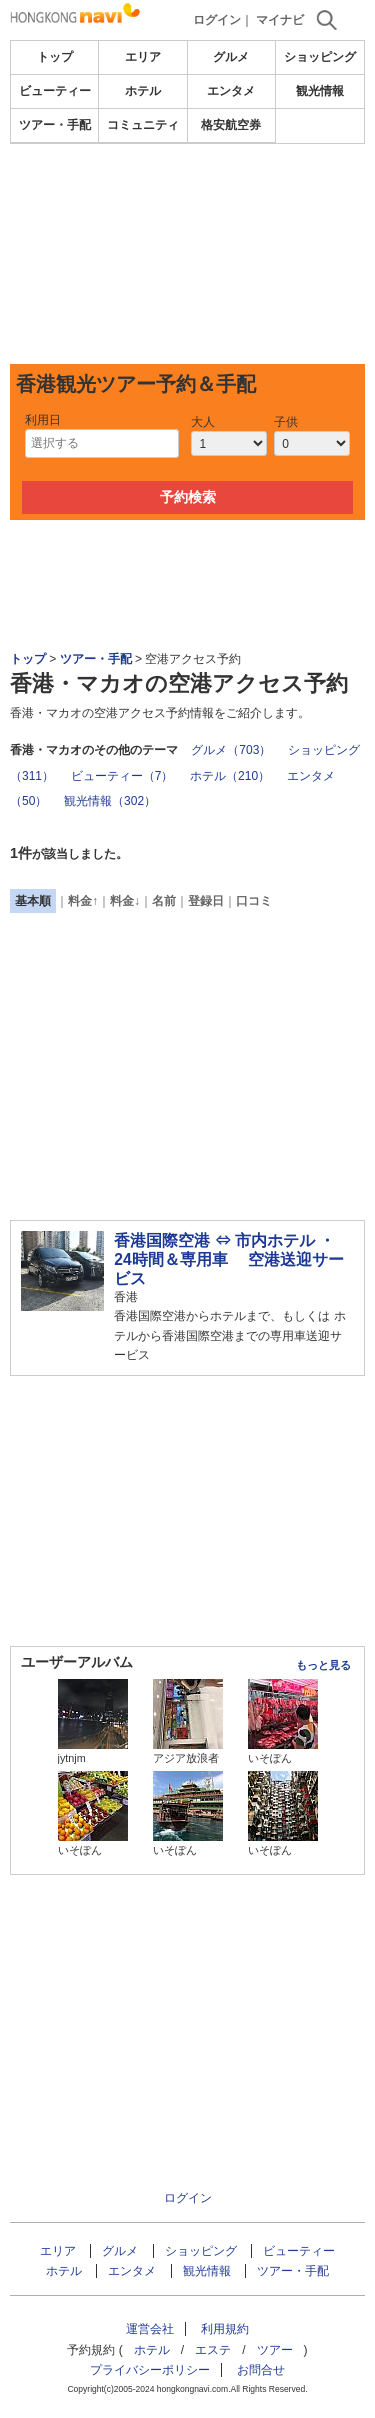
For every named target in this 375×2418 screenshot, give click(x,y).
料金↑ (83, 901)
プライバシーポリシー (150, 2370)
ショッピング (320, 57)
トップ (55, 57)
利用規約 (225, 2329)
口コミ (254, 901)
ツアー (275, 2350)
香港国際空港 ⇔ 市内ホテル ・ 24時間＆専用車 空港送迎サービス (229, 1259)
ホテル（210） (230, 776)
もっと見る (323, 1665)
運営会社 (150, 2329)
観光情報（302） (110, 801)
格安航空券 (231, 125)
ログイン (217, 20)
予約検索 (188, 497)
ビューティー (55, 91)
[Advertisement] (187, 254)
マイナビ (280, 20)
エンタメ (231, 91)
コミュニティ (143, 125)
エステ (213, 2350)
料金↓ (125, 901)
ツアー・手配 (55, 125)
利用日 (43, 420)
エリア (143, 57)
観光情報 (320, 91)
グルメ (231, 57)
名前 (164, 901)
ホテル (143, 91)
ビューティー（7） (122, 776)
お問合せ (261, 2370)
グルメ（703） (231, 750)
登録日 (206, 901)
